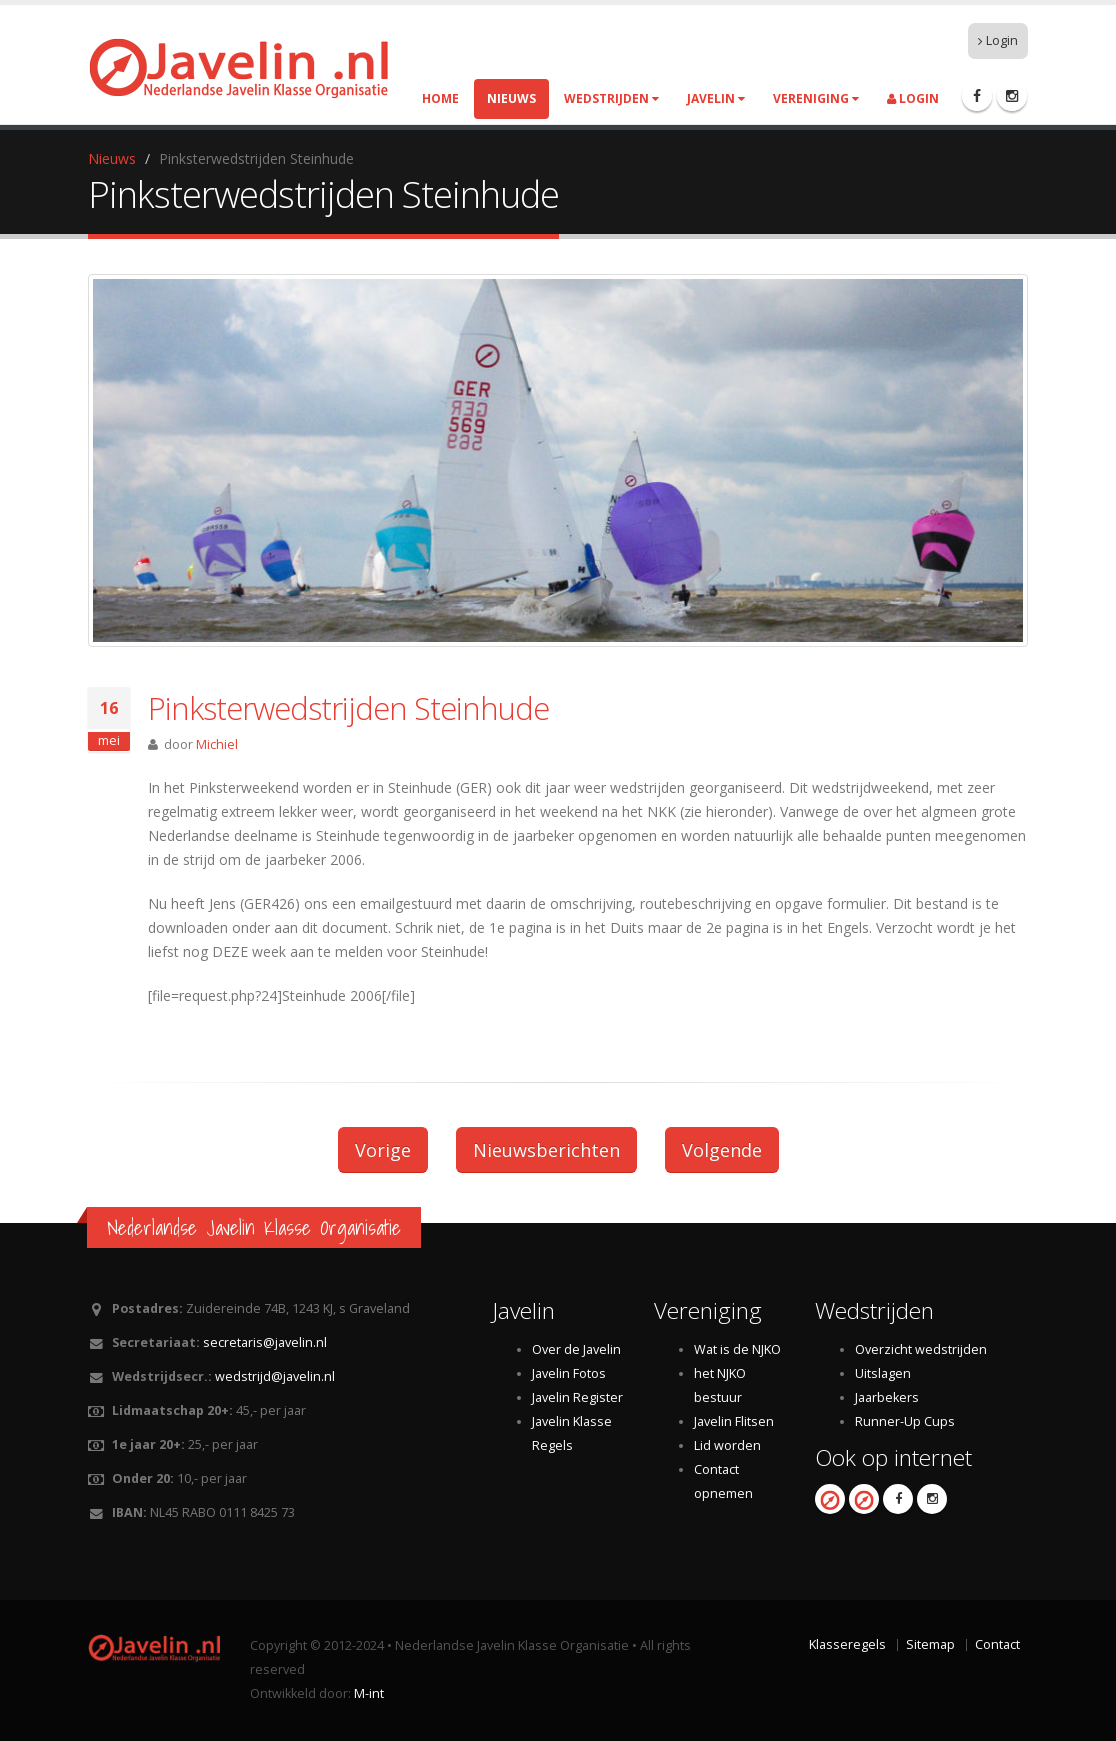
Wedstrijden (611, 98)
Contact (997, 1644)
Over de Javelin (576, 1349)
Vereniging (816, 98)
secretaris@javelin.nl (265, 1342)
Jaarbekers (887, 1397)
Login (998, 40)
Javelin (716, 98)
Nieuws (511, 98)
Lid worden (727, 1445)
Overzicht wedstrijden (921, 1349)
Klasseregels (847, 1644)
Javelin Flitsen (734, 1421)
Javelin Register (577, 1397)
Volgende (722, 1150)
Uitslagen (883, 1373)
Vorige (383, 1150)
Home (440, 98)
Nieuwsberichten (546, 1150)
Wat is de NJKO (737, 1349)
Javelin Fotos (569, 1373)
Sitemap (930, 1644)
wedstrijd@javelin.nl (275, 1376)
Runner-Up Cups (905, 1421)
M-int (369, 1693)
